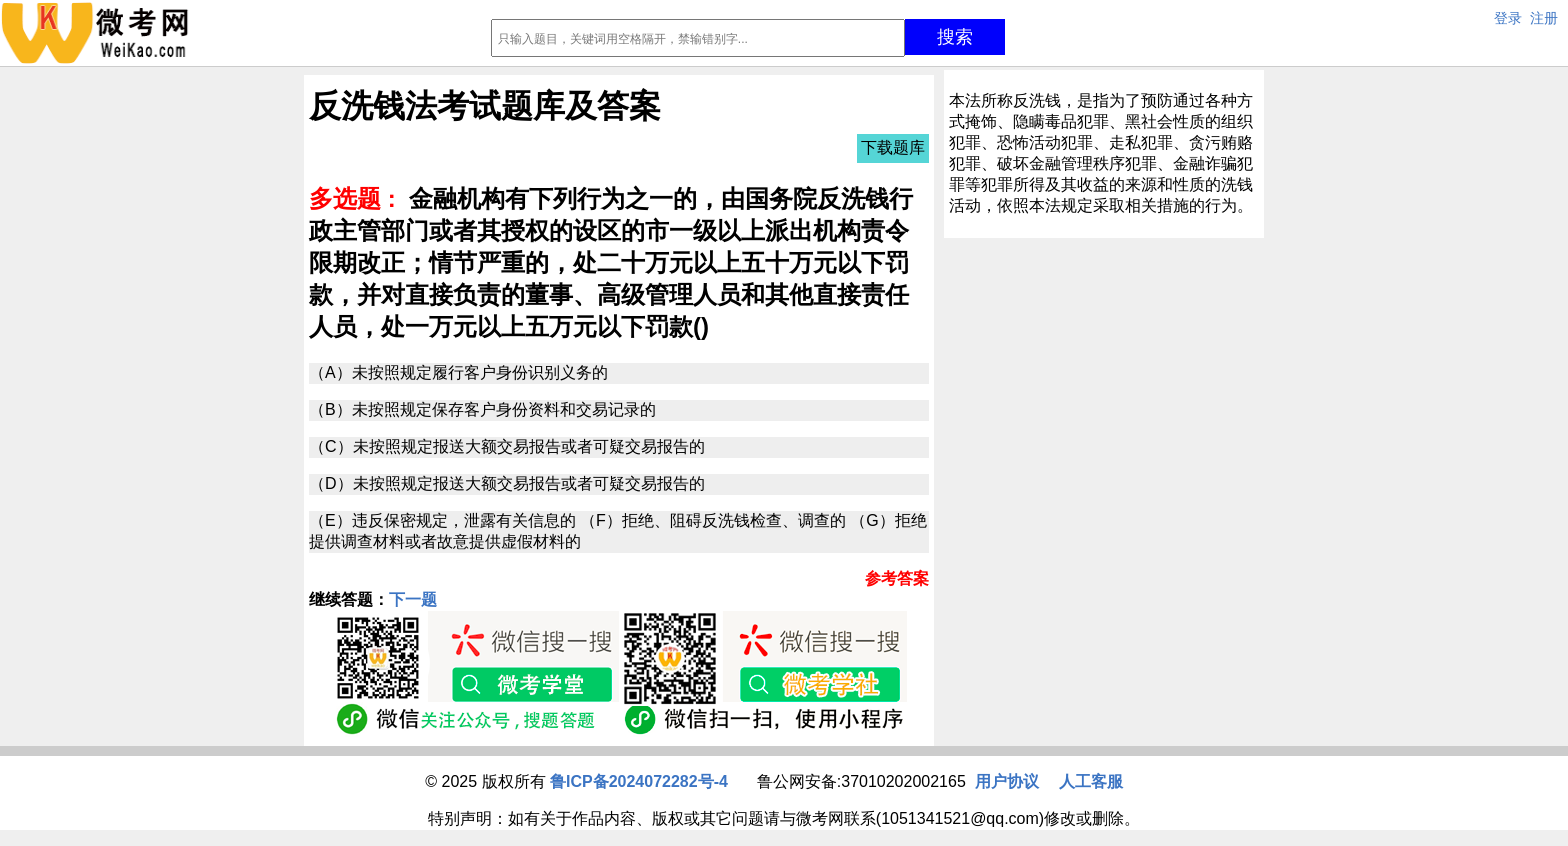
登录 (1508, 18)
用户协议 (1007, 781)
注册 (1544, 18)
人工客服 (1091, 781)
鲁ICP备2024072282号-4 (639, 781)
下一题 (413, 599)
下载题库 (893, 147)
